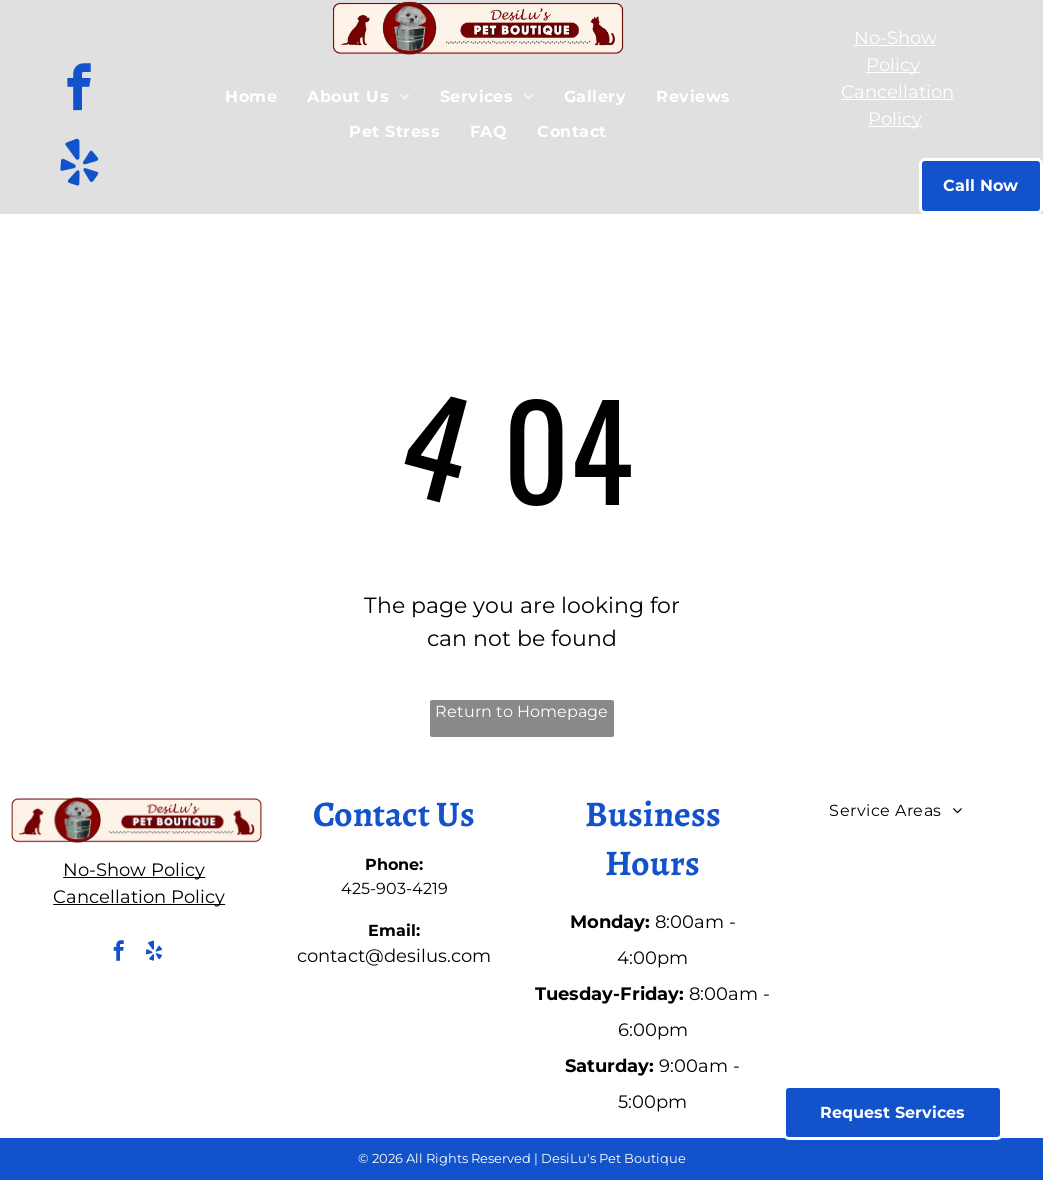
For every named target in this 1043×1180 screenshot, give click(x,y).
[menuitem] (251, 97)
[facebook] (79, 90)
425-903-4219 (394, 888)
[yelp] (79, 165)
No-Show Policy (134, 870)
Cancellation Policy (139, 897)
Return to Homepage (521, 711)
